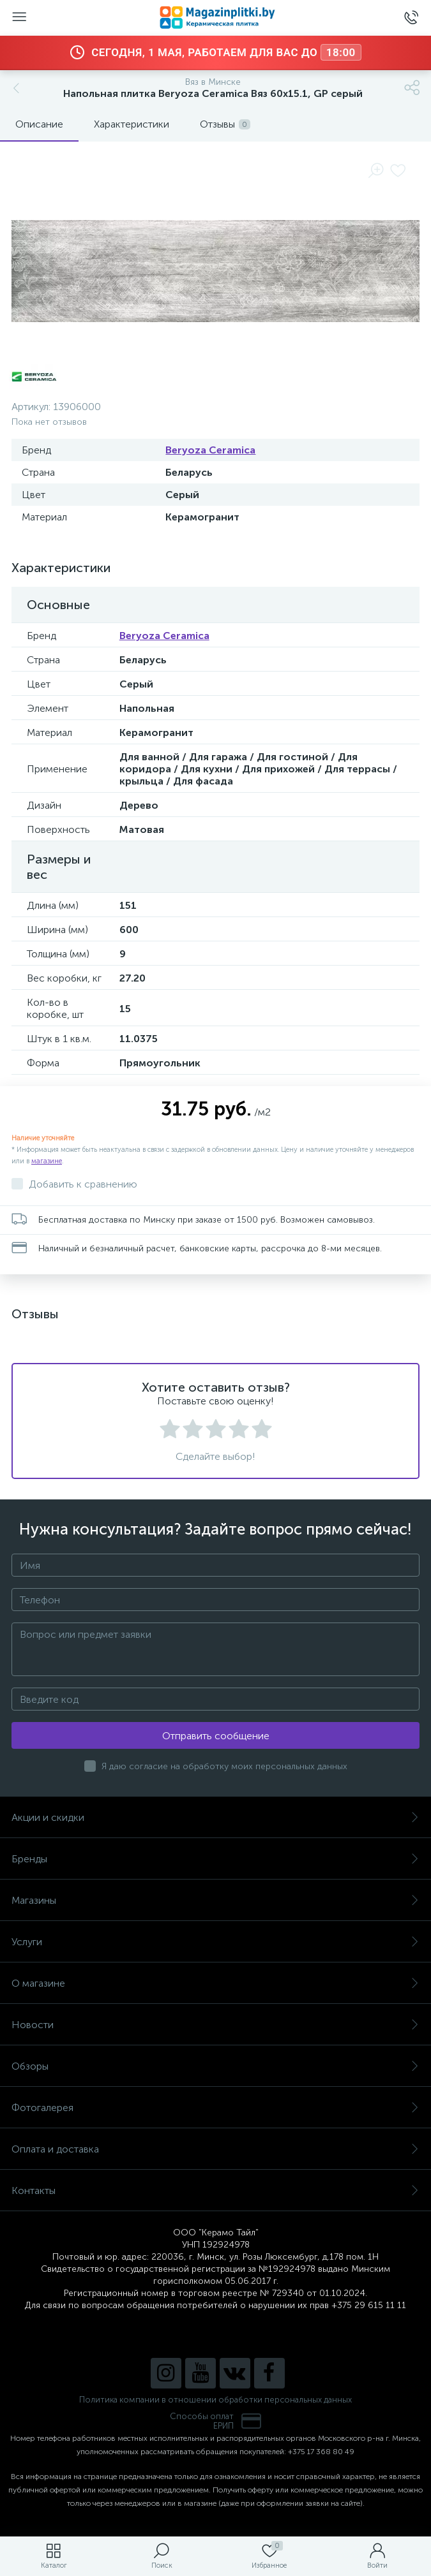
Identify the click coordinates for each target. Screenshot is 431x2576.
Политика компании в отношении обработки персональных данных (215, 2399)
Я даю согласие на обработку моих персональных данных (224, 1766)
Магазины (215, 1900)
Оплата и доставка (215, 2149)
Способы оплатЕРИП (216, 2421)
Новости (215, 2025)
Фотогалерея (215, 2107)
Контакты (215, 2190)
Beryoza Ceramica (210, 450)
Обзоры (215, 2066)
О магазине (215, 1983)
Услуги (215, 1942)
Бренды (215, 1859)
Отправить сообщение (215, 1736)
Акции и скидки (215, 1817)
